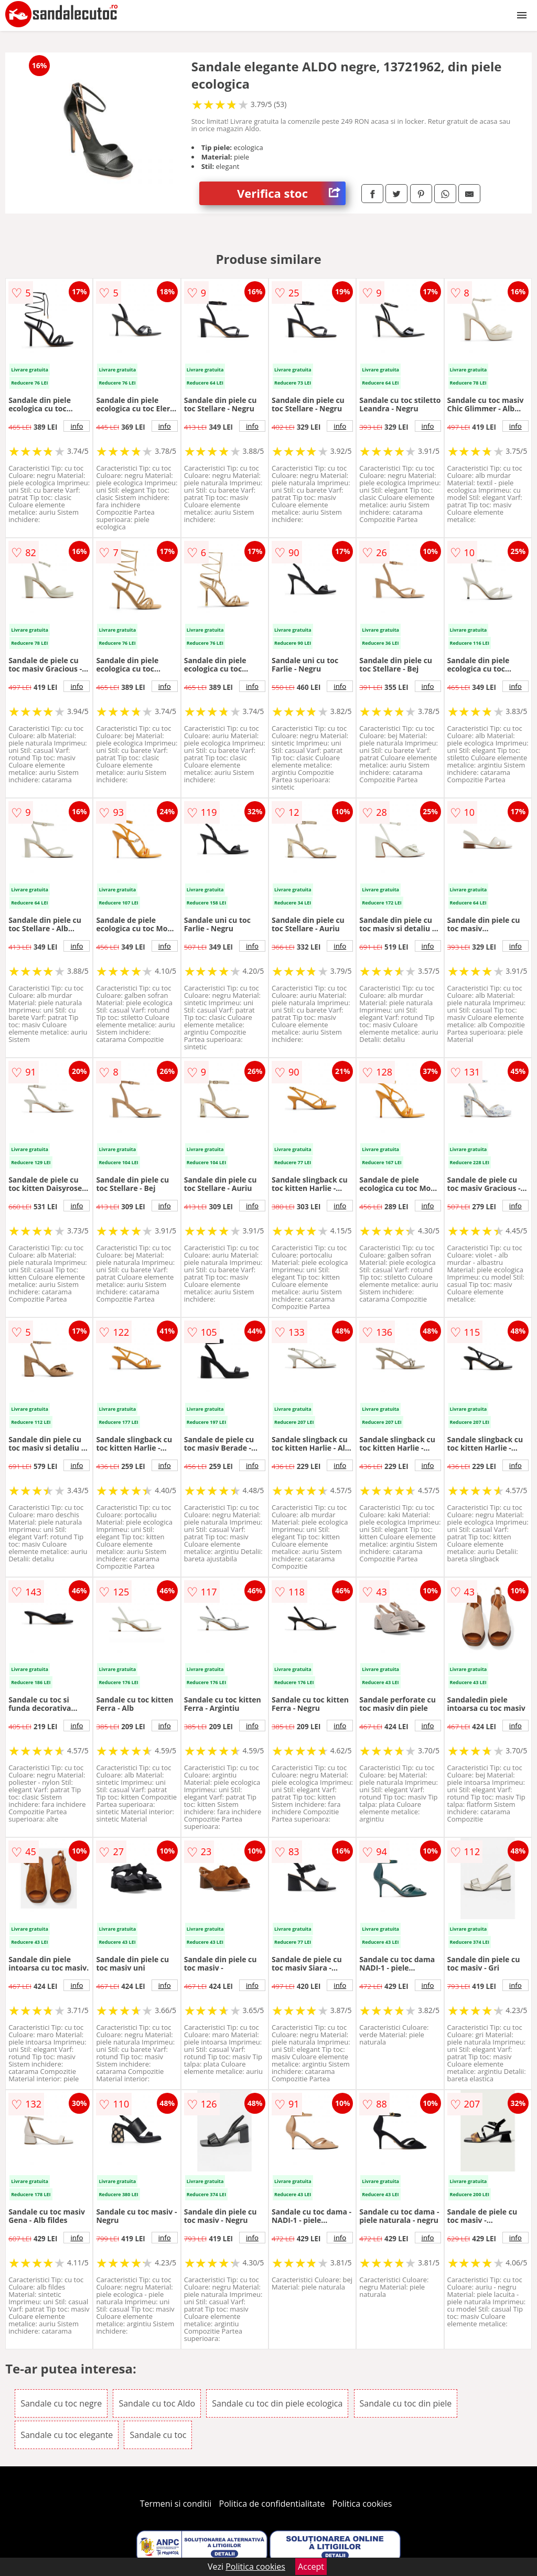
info (76, 426)
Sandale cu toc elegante (66, 2435)
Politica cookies (362, 2503)
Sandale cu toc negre (61, 2403)
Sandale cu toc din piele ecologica (277, 2403)
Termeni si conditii (176, 2503)
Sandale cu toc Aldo (157, 2403)
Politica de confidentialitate (272, 2503)
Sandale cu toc (158, 2435)
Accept (311, 2566)
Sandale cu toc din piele (406, 2403)
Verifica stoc (291, 193)
